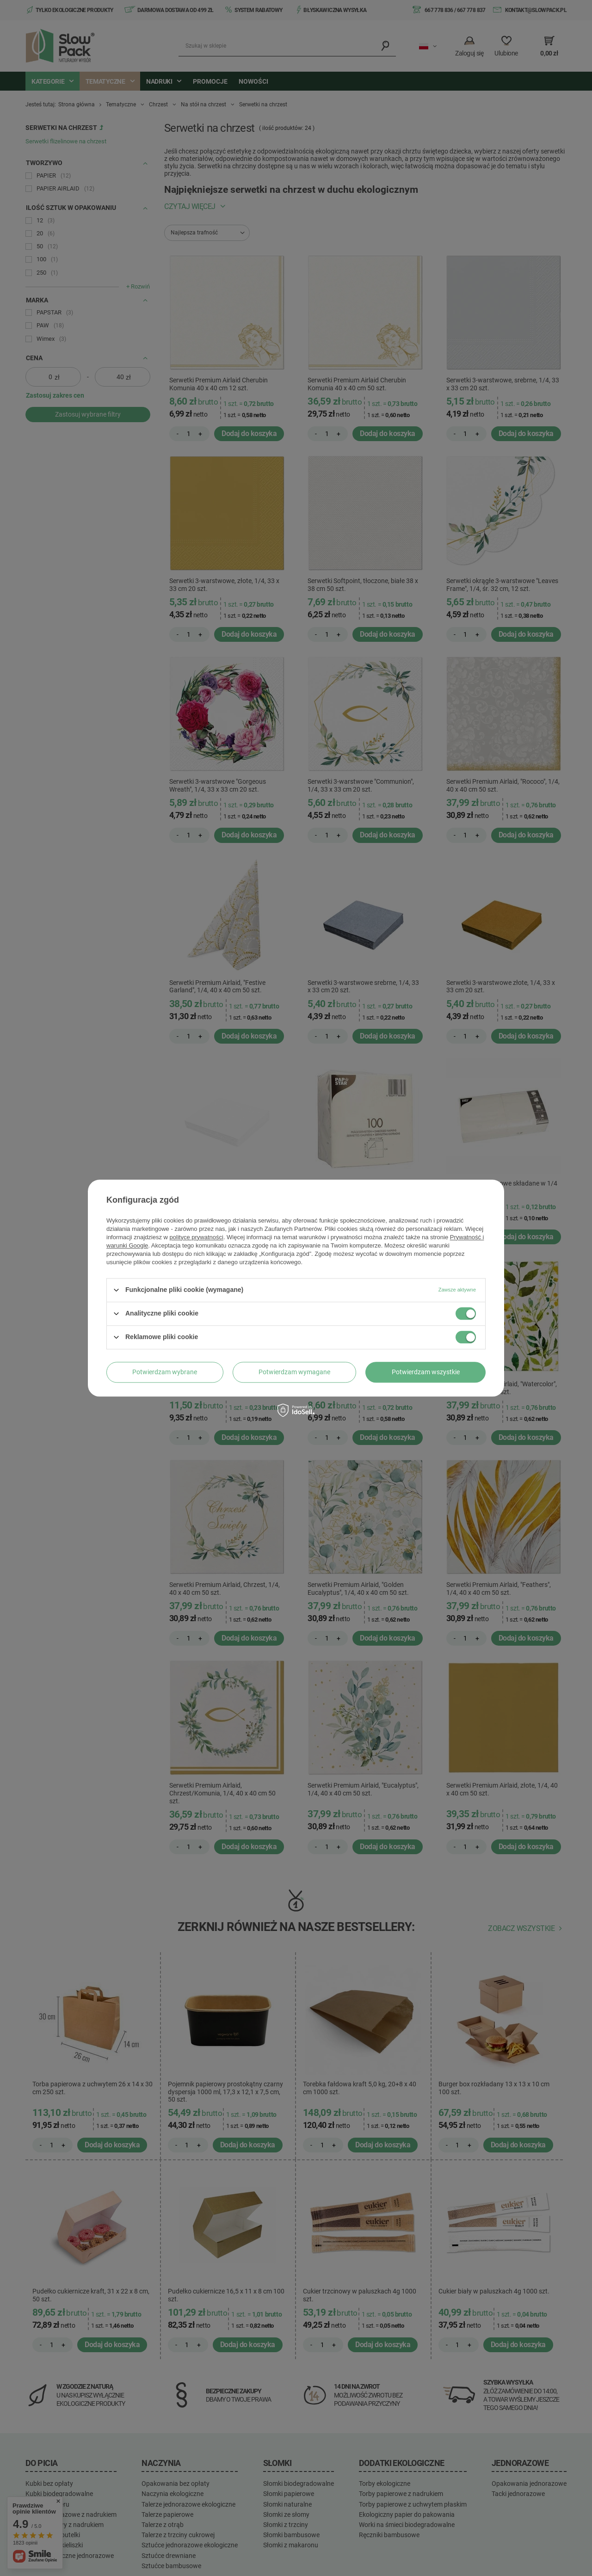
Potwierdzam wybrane (164, 1372)
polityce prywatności (196, 1237)
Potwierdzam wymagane (294, 1372)
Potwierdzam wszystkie (426, 1372)
